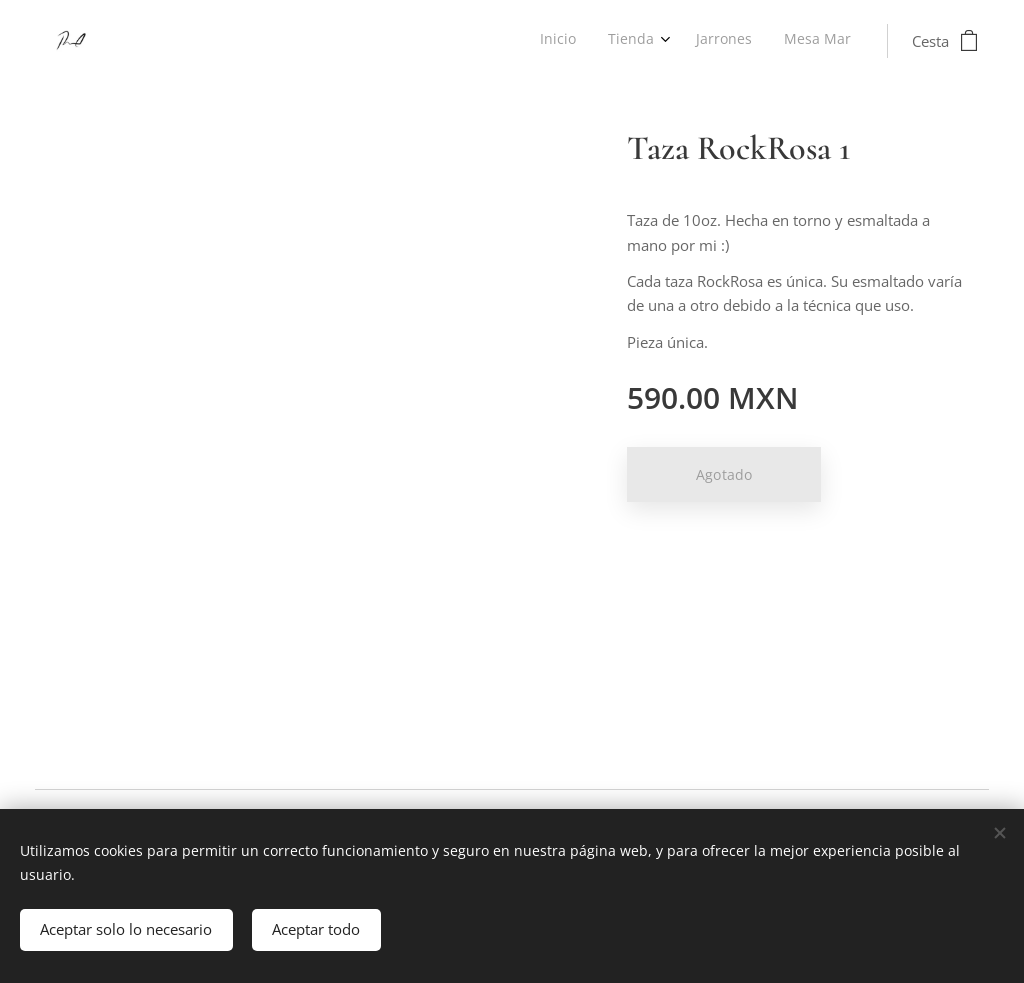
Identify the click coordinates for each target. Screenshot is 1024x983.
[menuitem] (750, 41)
